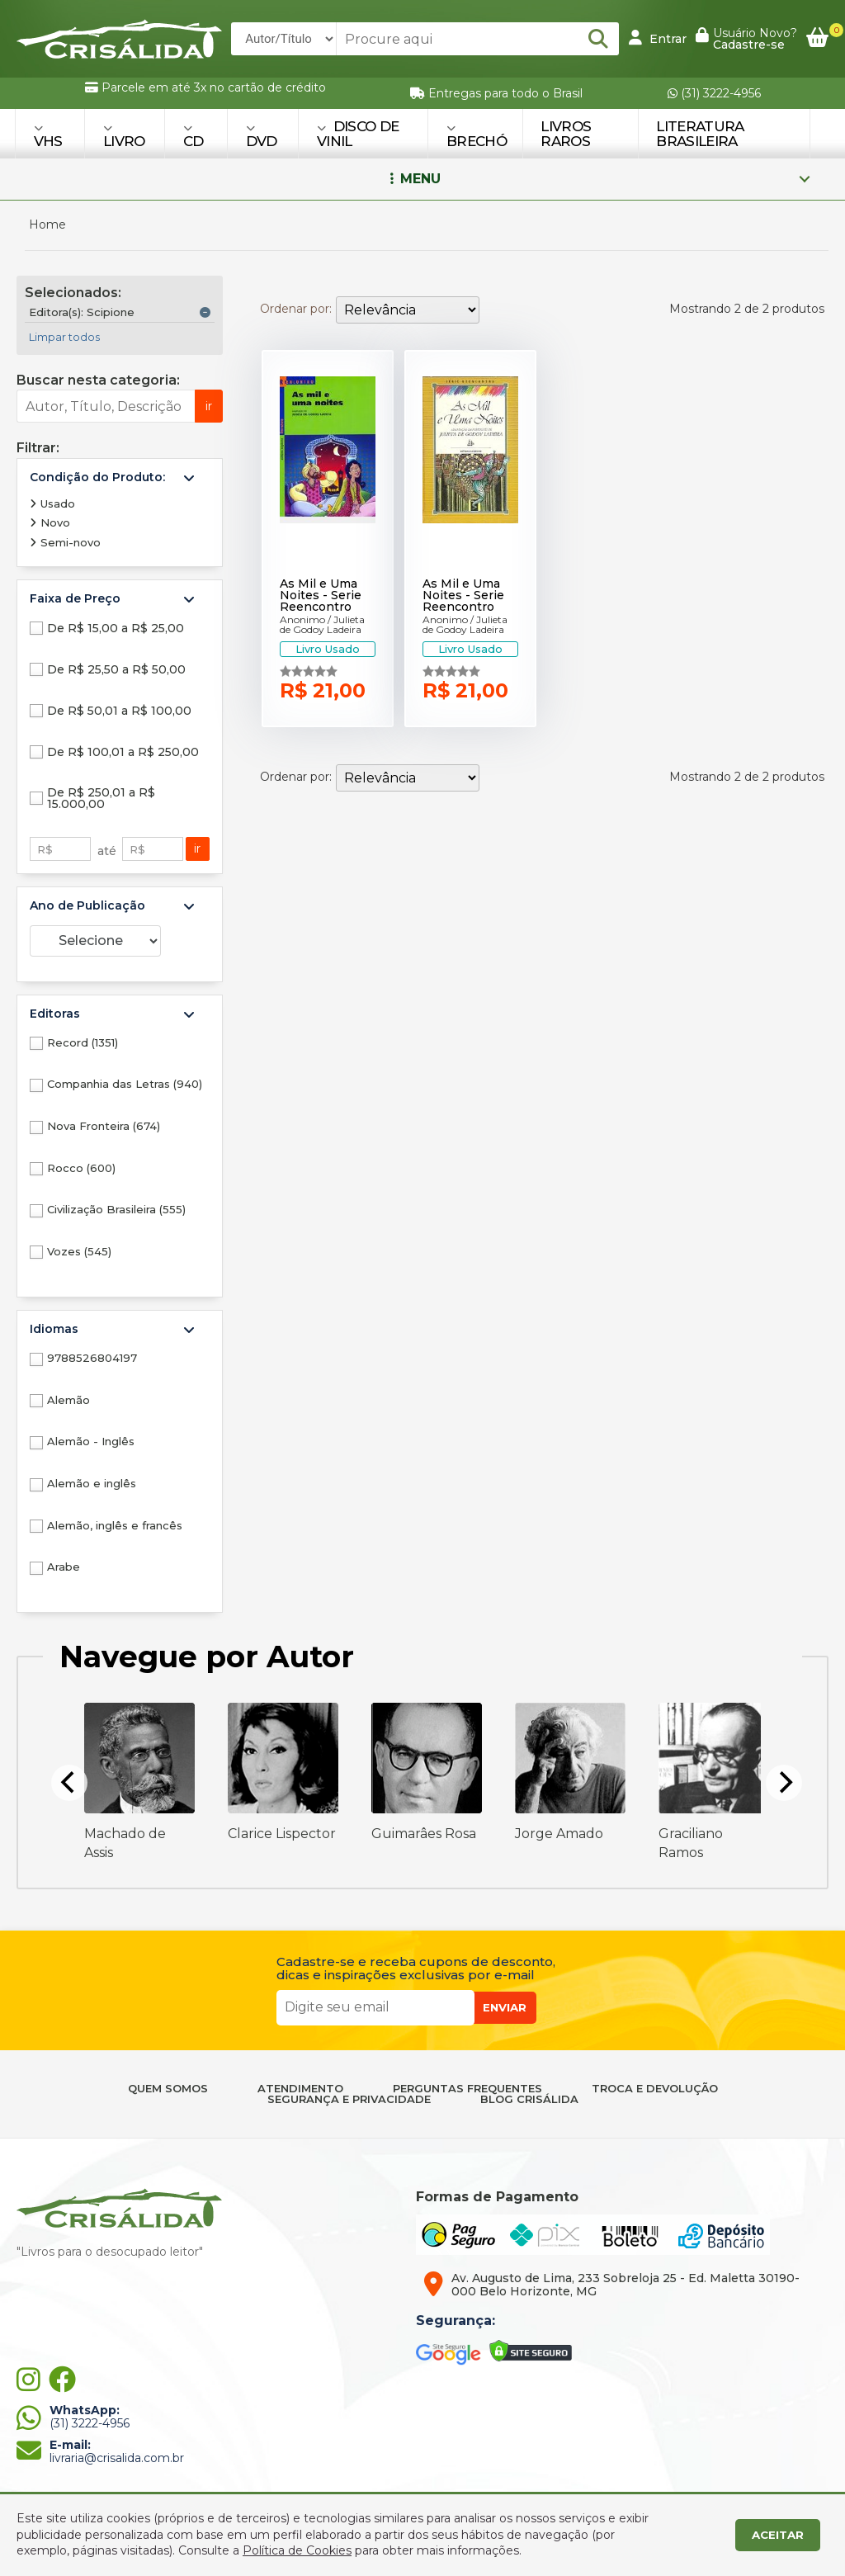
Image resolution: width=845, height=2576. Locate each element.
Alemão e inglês (91, 1483)
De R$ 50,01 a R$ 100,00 (119, 710)
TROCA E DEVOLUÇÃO (655, 2088)
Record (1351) (82, 1042)
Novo (50, 522)
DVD (261, 136)
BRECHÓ (476, 136)
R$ (45, 849)
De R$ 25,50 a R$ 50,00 (116, 669)
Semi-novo (65, 542)
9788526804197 (92, 1357)
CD (193, 136)
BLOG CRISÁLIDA (529, 2099)
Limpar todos (64, 337)
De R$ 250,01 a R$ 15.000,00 (101, 798)
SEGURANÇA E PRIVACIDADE (349, 2099)
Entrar (658, 38)
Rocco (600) (81, 1168)
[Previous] (69, 1783)
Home (47, 224)
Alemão (68, 1399)
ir (208, 406)
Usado (52, 503)
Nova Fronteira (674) (103, 1125)
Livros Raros (566, 134)
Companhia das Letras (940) (124, 1083)
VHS (48, 136)
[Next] (784, 1783)
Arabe (63, 1566)
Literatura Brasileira (700, 134)
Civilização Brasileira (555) (116, 1209)
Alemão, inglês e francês (114, 1525)
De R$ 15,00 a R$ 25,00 (115, 628)
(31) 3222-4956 (714, 93)
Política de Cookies (297, 2550)
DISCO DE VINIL (358, 134)
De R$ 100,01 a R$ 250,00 (123, 751)
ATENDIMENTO (300, 2088)
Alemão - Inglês (91, 1441)
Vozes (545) (79, 1251)
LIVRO (124, 136)
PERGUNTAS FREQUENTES (467, 2088)
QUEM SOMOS (168, 2088)
